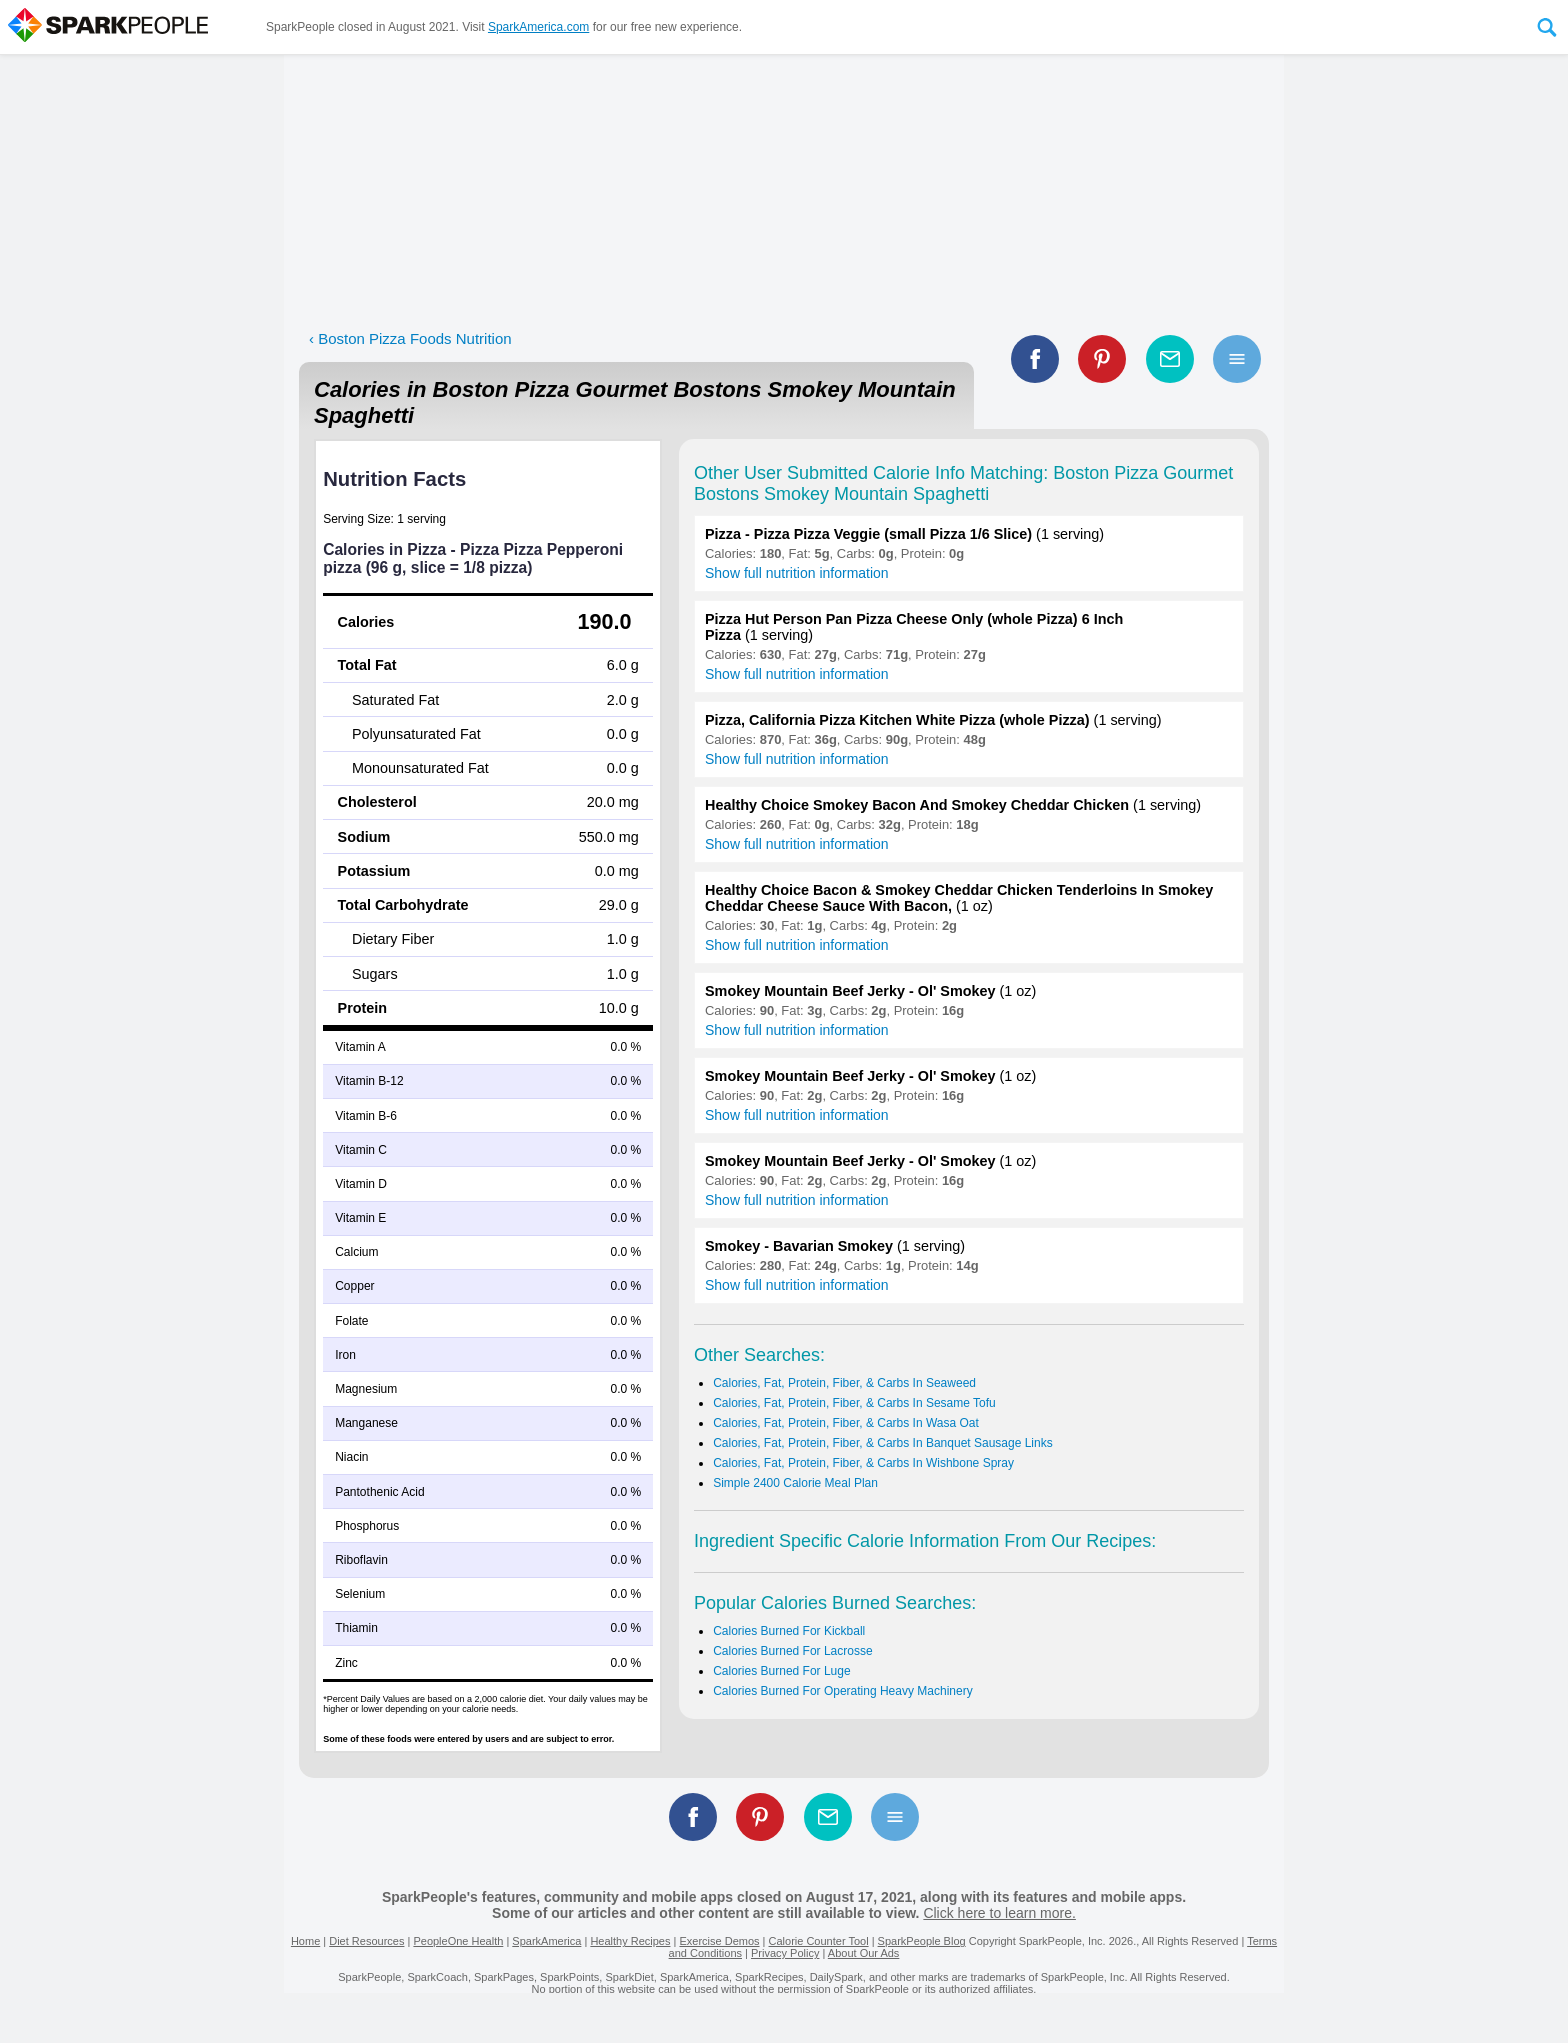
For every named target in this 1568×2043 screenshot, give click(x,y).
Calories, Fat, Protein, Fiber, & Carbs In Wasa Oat (846, 1423)
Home (305, 1941)
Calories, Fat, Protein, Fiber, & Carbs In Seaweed (844, 1383)
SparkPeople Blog (922, 1941)
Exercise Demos (719, 1941)
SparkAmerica (546, 1941)
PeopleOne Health (458, 1941)
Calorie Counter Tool (819, 1941)
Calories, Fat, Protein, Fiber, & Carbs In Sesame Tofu (854, 1403)
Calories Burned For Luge (781, 1671)
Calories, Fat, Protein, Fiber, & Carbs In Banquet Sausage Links (883, 1443)
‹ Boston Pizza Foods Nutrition (410, 338)
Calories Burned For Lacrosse (792, 1651)
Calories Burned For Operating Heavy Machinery (842, 1691)
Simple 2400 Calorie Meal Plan (795, 1483)
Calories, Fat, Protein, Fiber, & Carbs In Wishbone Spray (863, 1463)
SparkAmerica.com (538, 27)
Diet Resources (366, 1941)
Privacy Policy (785, 1953)
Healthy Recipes (630, 1941)
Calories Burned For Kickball (789, 1631)
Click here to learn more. (999, 1913)
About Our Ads (864, 1953)
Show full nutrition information (797, 573)
